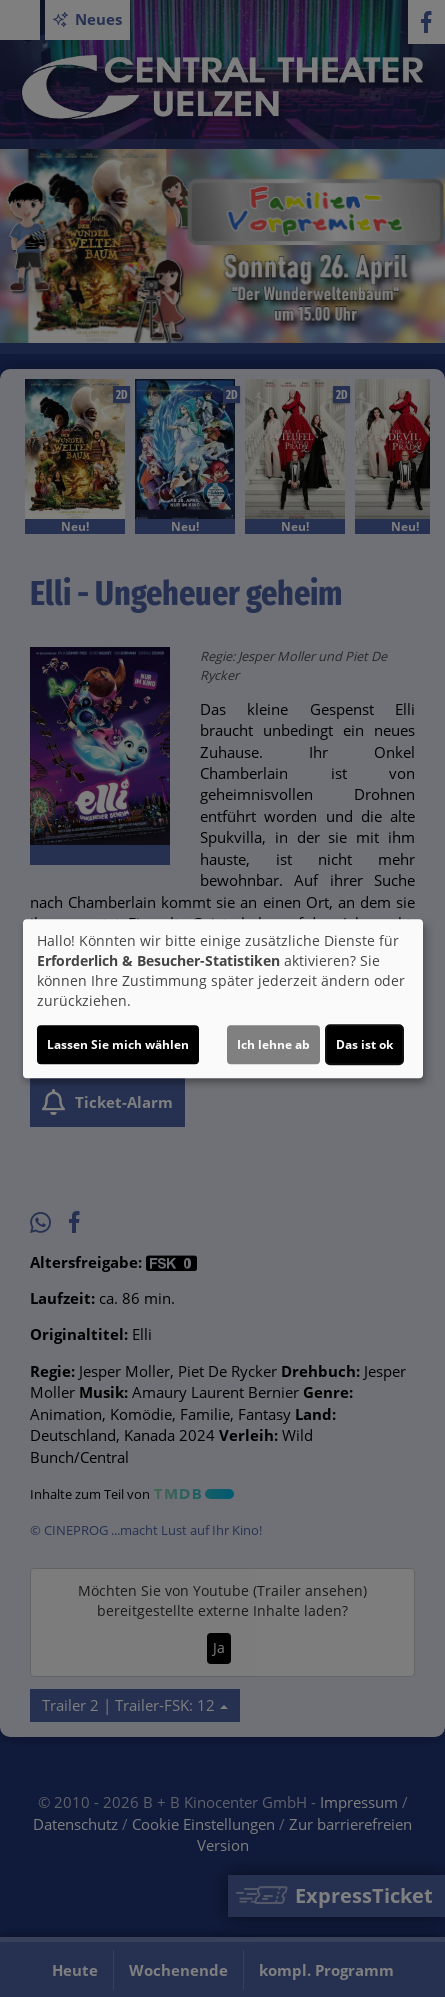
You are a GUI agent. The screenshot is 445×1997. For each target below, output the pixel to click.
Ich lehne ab (273, 1044)
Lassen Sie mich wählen (118, 1044)
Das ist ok (364, 1044)
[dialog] (223, 999)
